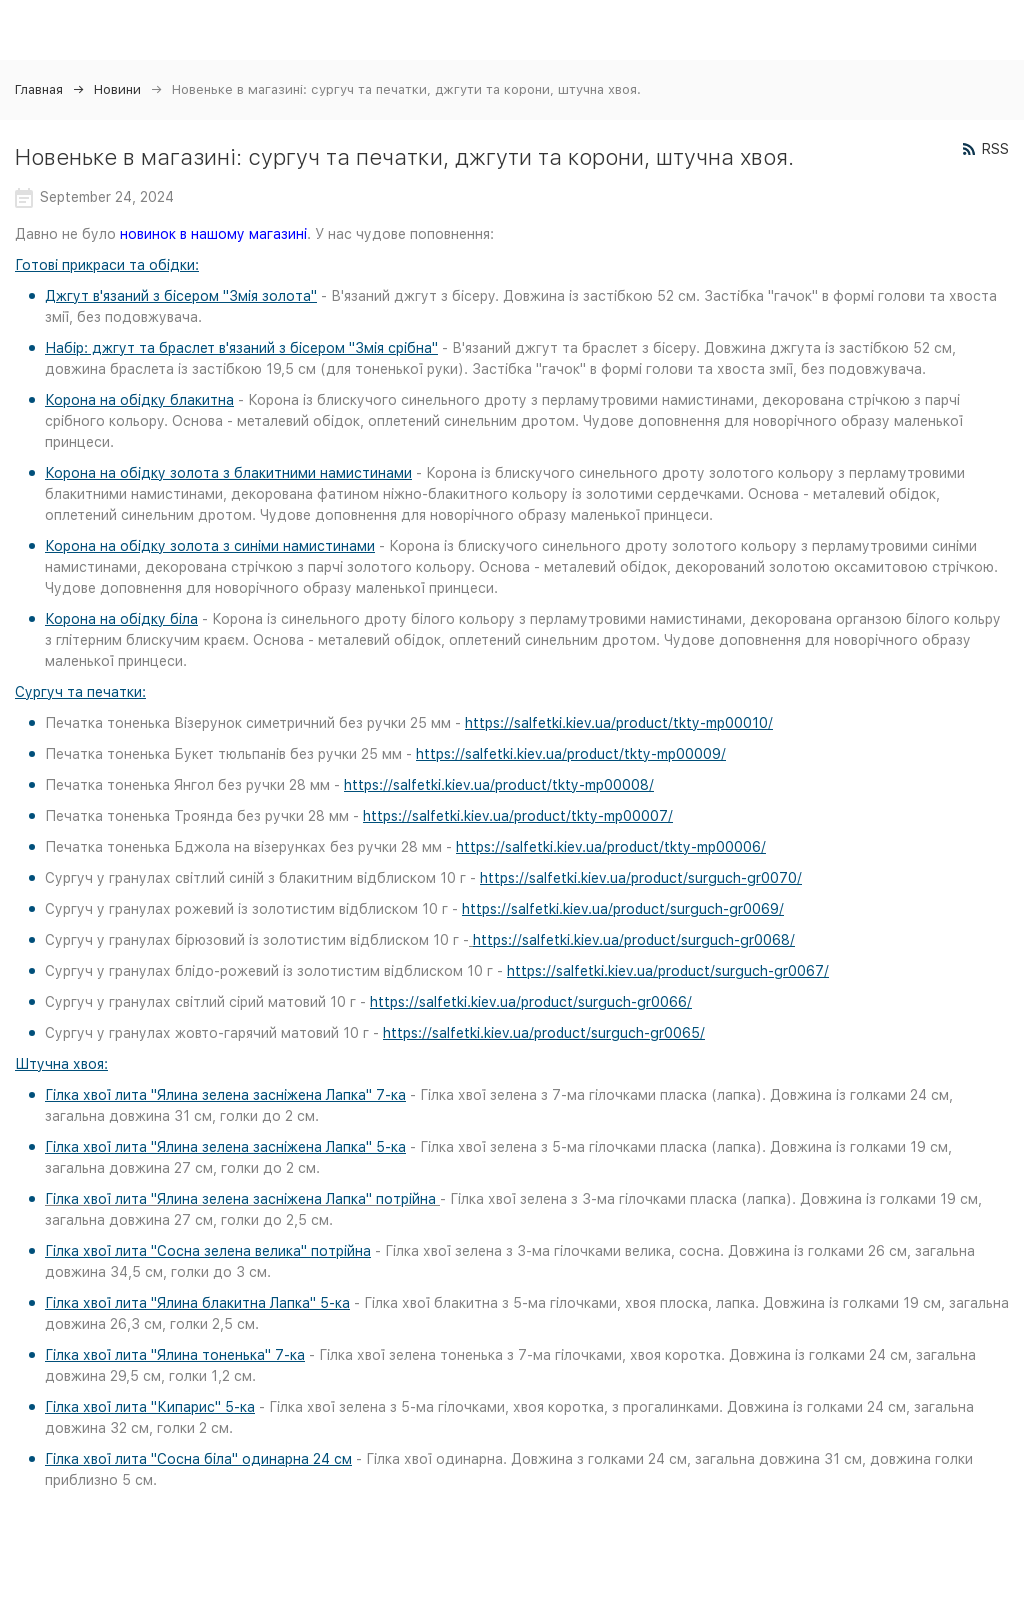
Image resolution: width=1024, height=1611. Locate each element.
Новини (117, 89)
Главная (39, 89)
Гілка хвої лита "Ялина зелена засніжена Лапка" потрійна (240, 1199)
